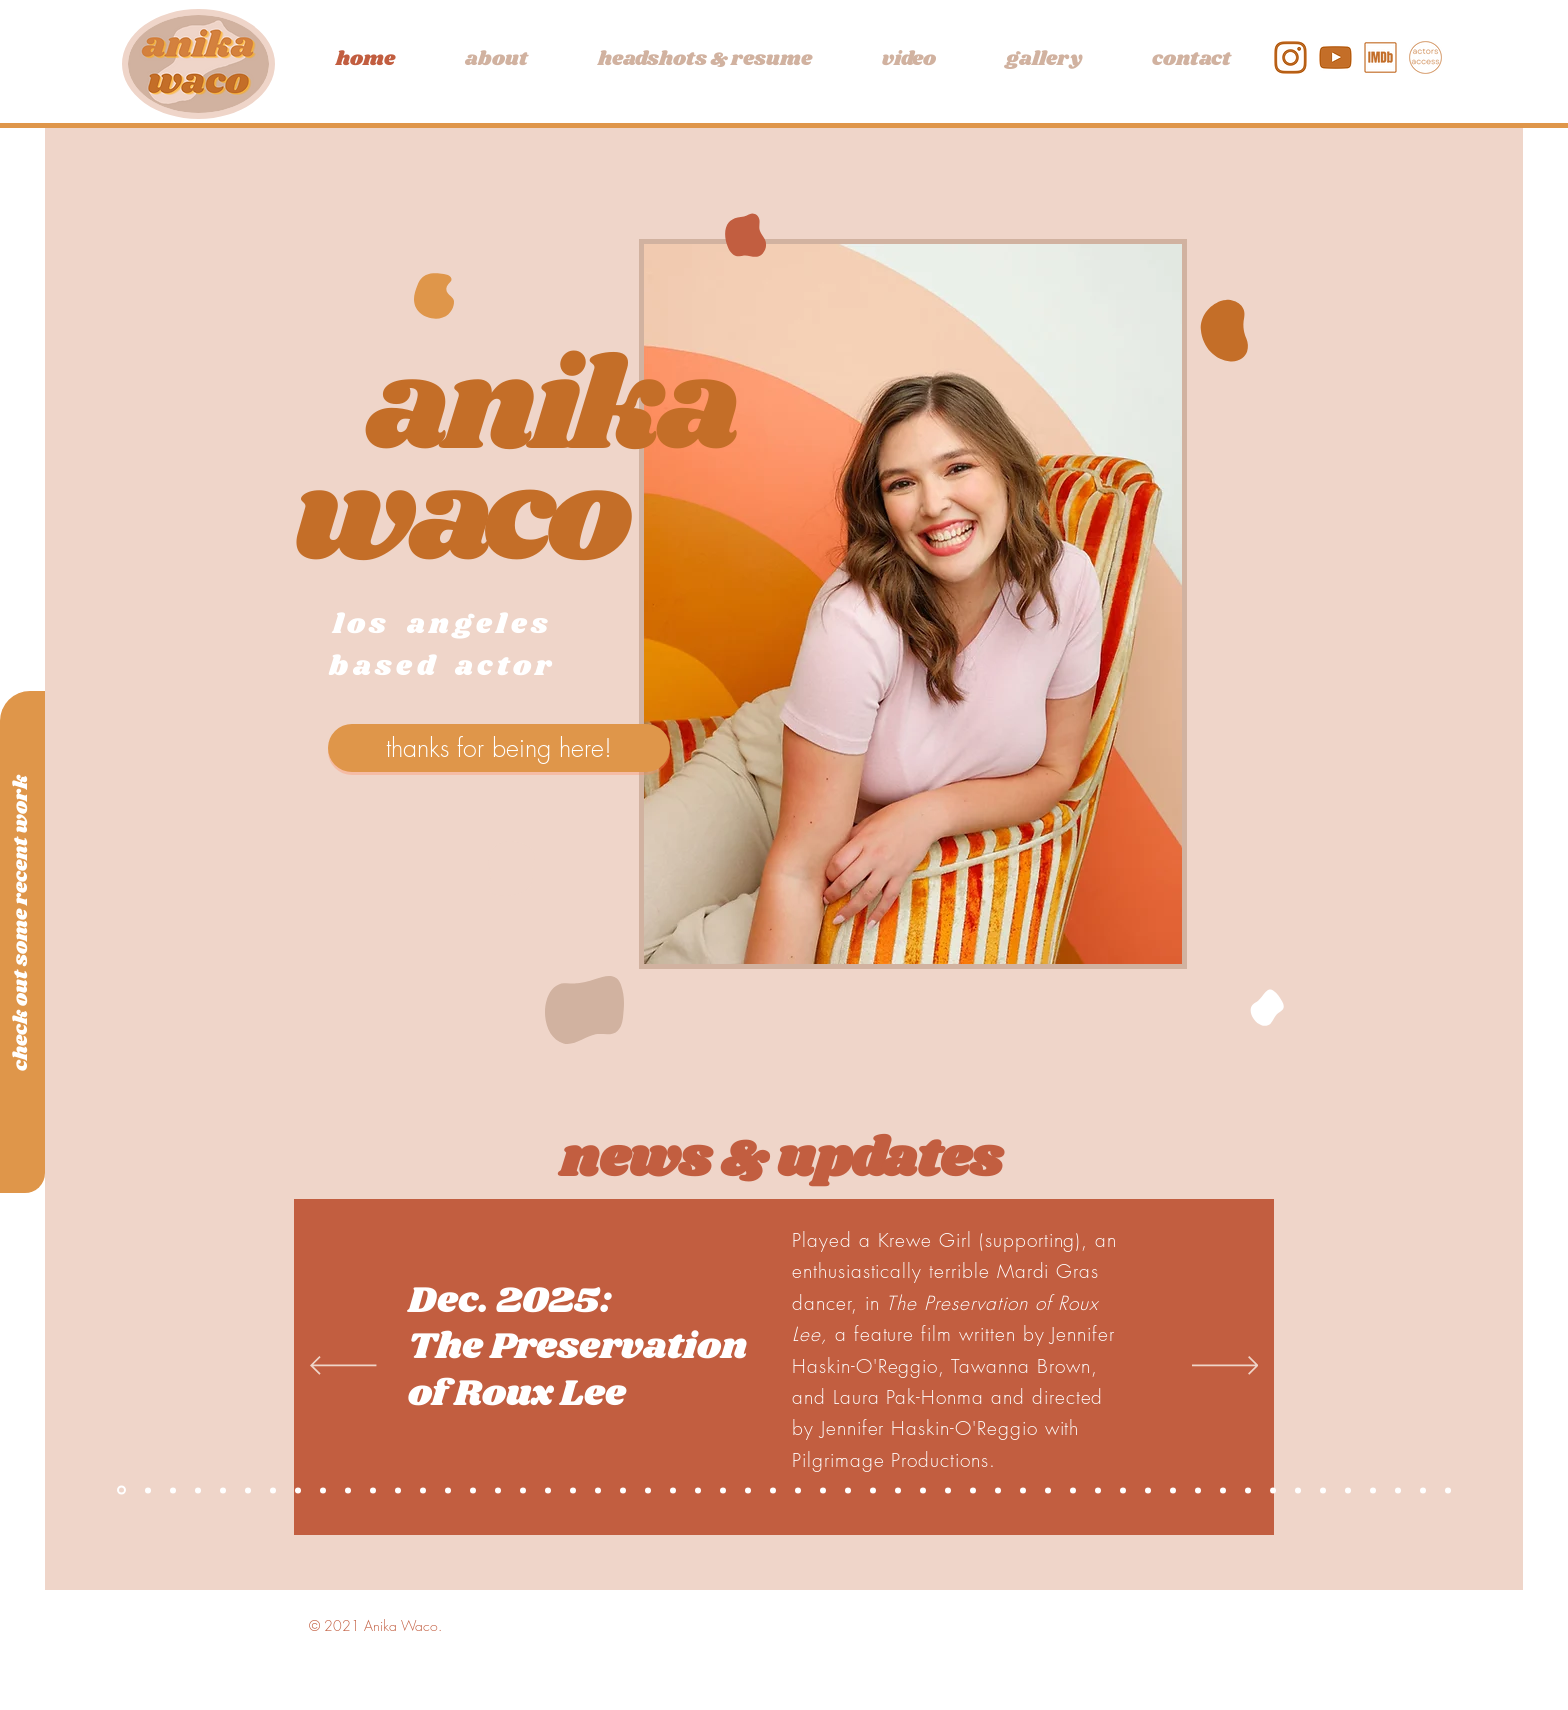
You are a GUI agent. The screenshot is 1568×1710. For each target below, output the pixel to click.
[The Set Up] (923, 1490)
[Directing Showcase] (1298, 1490)
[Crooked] (1398, 1490)
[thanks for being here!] (499, 748)
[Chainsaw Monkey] (423, 1490)
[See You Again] (148, 1490)
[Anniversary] (773, 1490)
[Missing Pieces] (848, 1490)
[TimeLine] (598, 1490)
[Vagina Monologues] (1348, 1490)
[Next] (1225, 1367)
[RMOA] (473, 1490)
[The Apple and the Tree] (348, 1490)
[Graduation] (698, 1490)
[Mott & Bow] (273, 1490)
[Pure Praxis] (398, 1490)
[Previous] (343, 1367)
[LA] (523, 1490)
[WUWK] (673, 1490)
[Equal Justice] (448, 1490)
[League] (648, 1490)
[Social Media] (873, 1490)
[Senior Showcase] (798, 1490)
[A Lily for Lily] (823, 1490)
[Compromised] (323, 1490)
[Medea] (1148, 1490)
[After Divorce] (373, 1490)
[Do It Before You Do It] (1023, 1490)
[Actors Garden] (1173, 1490)
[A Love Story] (248, 1490)
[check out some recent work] (20, 922)
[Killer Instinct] (173, 1490)
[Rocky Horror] (973, 1490)
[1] (1290, 57)
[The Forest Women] (1123, 1490)
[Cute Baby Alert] (298, 1490)
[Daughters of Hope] (948, 1490)
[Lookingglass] (623, 1490)
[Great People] (1098, 1490)
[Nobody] (1248, 1490)
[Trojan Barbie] (1373, 1490)
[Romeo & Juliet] (1198, 1490)
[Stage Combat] (723, 1490)
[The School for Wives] (1423, 1490)
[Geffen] (498, 1490)
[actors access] (1425, 57)
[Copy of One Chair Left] (121, 1490)
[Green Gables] (1273, 1490)
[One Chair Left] (223, 1490)
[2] (1335, 57)
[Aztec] (573, 1490)
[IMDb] (1380, 57)
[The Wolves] (1223, 1490)
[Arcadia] (1323, 1490)
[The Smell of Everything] (198, 1490)
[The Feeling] (748, 1490)
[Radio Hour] (998, 1490)
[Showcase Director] (1048, 1490)
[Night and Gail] (548, 1490)
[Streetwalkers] (898, 1490)
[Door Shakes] (1073, 1490)
